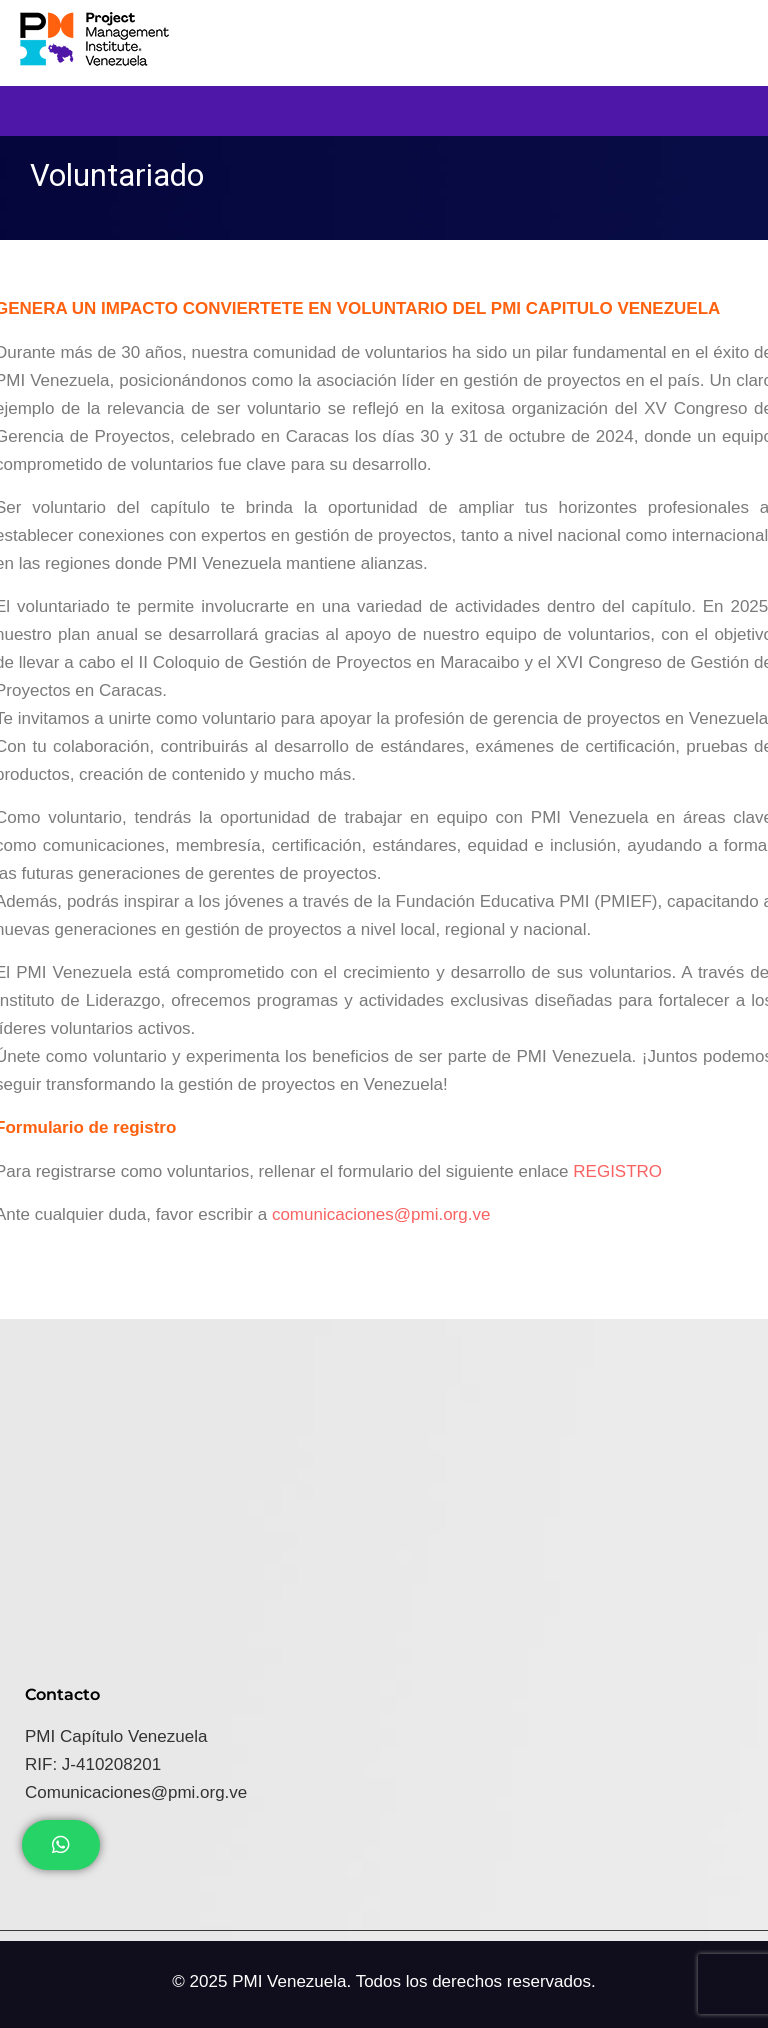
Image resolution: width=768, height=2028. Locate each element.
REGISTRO (617, 1171)
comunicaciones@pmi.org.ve (381, 1214)
